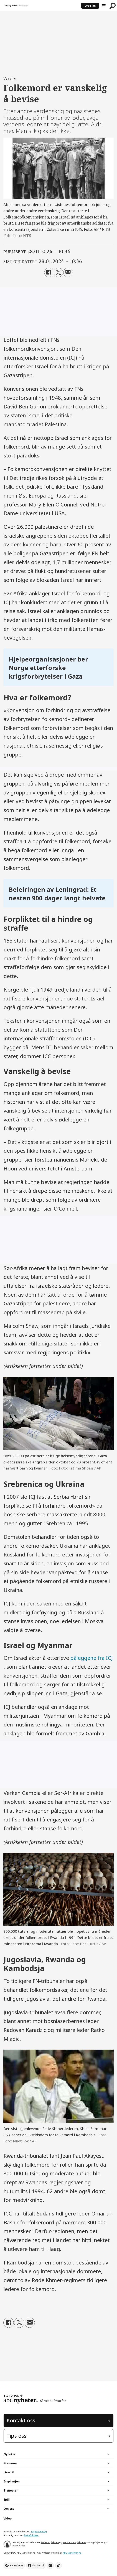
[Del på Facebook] (49, 272)
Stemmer (10, 2463)
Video (8, 2518)
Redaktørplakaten (50, 2542)
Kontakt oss (21, 2420)
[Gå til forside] (16, 6)
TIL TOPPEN (11, 2395)
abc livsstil (38, 2565)
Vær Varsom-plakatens (74, 2542)
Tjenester (11, 2490)
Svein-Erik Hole (31, 2535)
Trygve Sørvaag (39, 2531)
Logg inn (90, 5)
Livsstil (9, 2472)
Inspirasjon (12, 2481)
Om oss (9, 2509)
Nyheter (10, 2454)
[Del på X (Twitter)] (58, 272)
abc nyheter (16, 2565)
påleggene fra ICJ (91, 1657)
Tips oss (16, 2435)
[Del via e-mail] (68, 272)
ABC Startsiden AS (72, 2552)
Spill (7, 2500)
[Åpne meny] (103, 5)
